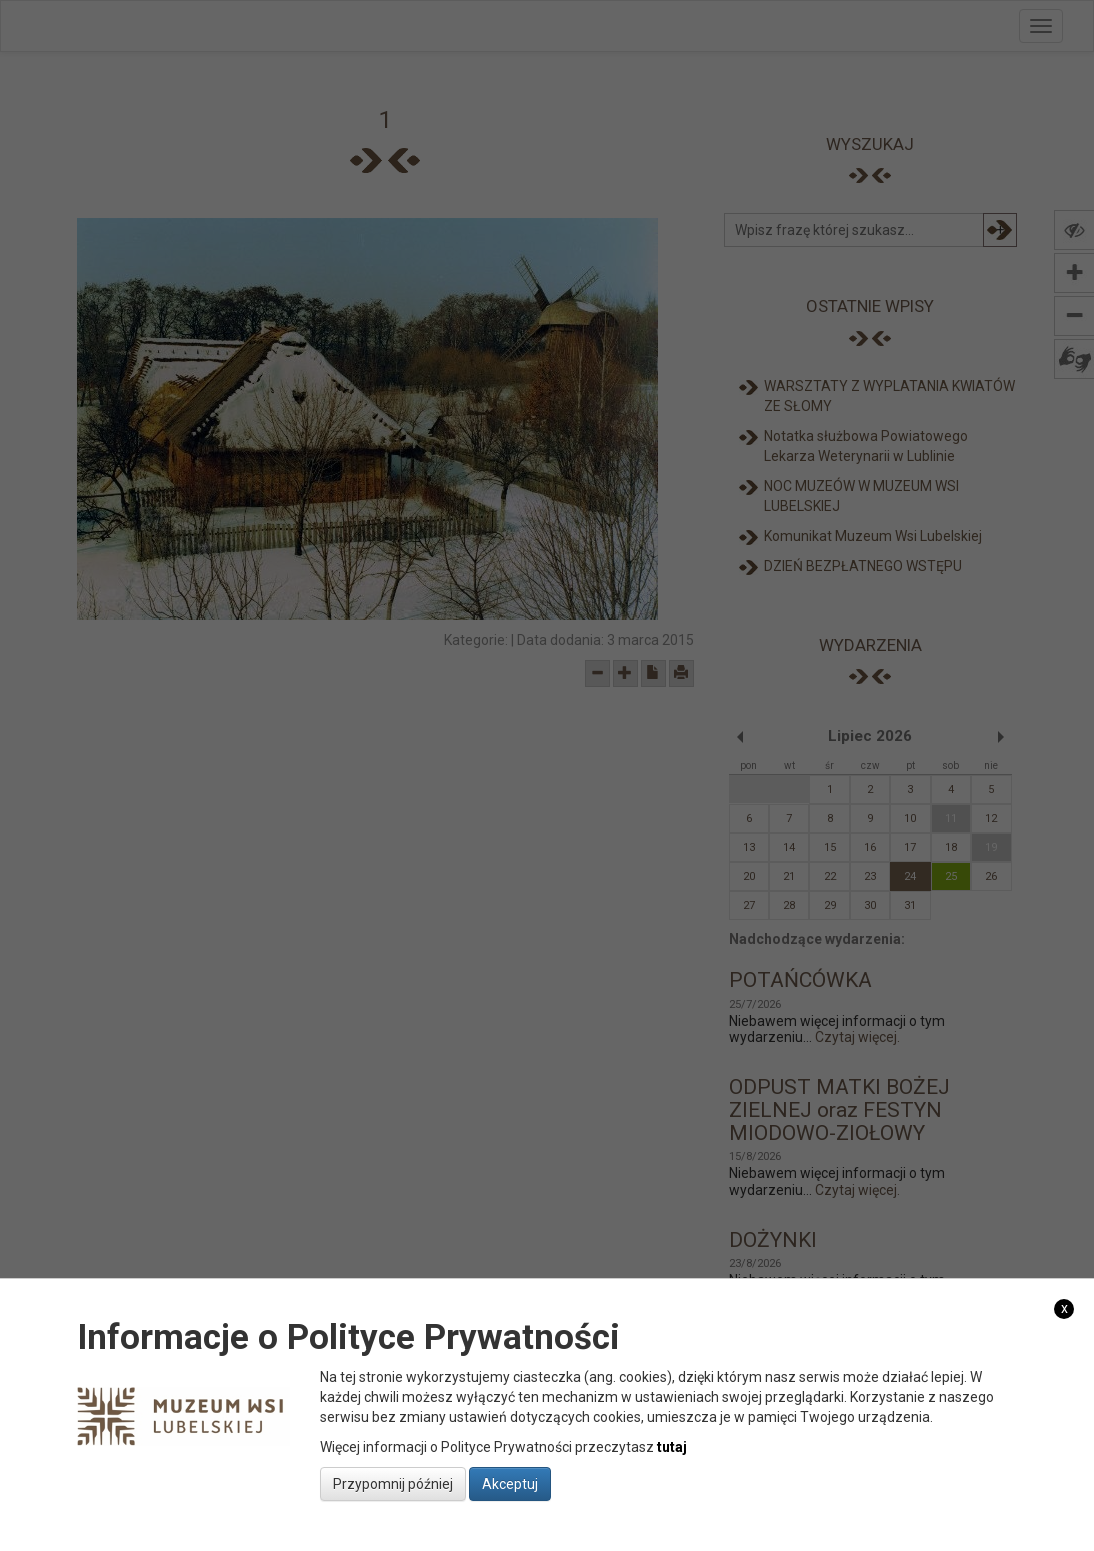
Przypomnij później (393, 1484)
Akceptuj (510, 1484)
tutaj (672, 1447)
